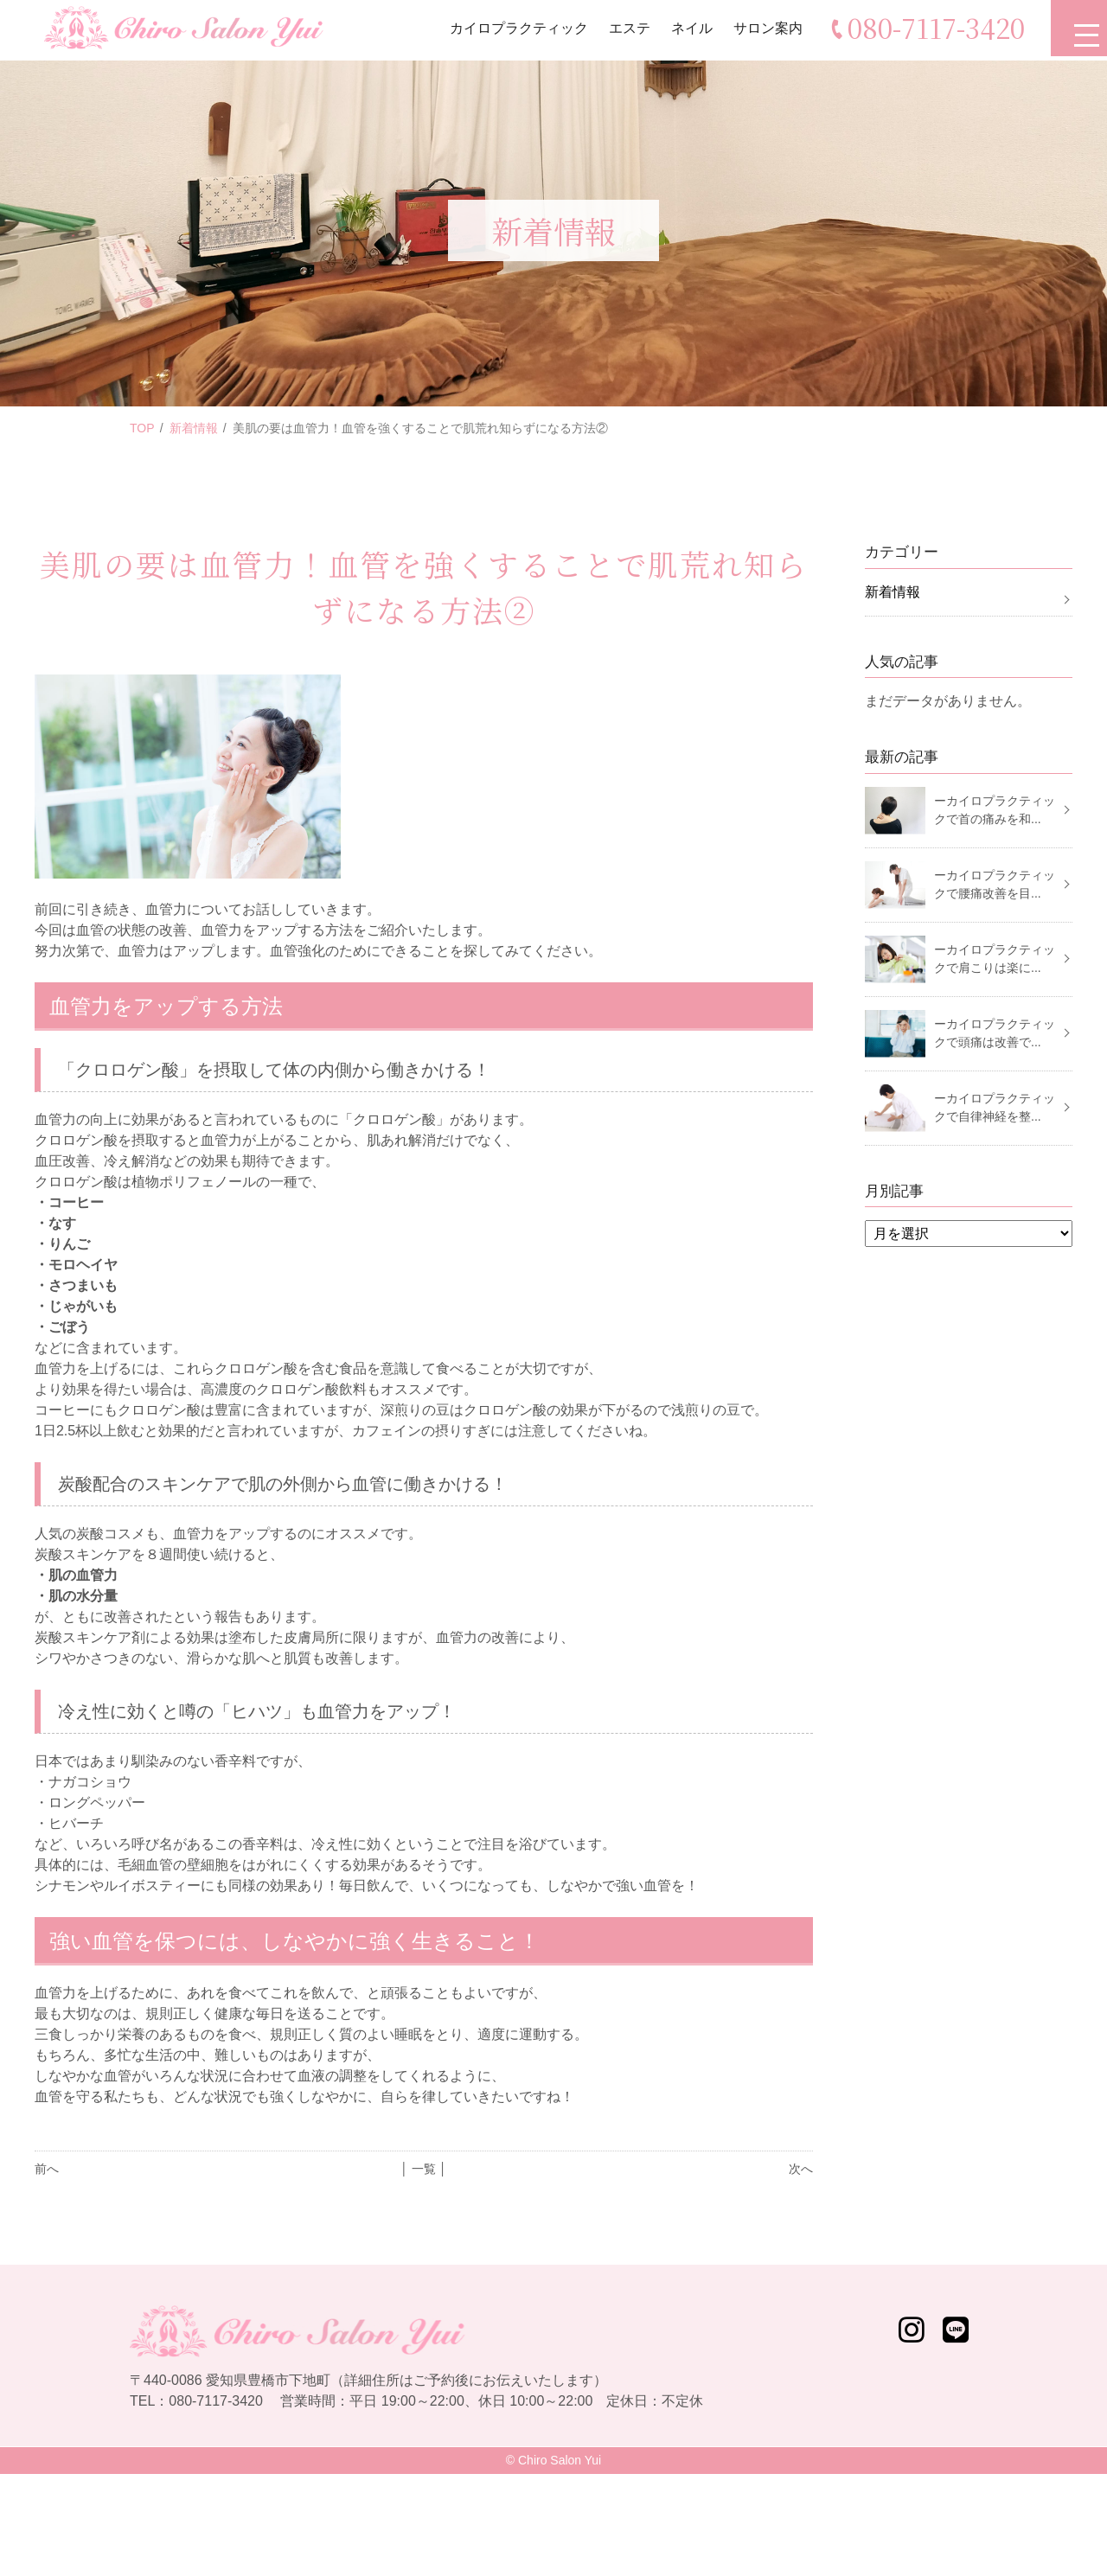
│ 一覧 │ (423, 2169)
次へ (801, 2169)
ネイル (687, 29)
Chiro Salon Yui (559, 2460)
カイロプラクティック (514, 29)
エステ (625, 29)
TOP (142, 428)
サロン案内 (763, 29)
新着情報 (194, 428)
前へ (47, 2169)
